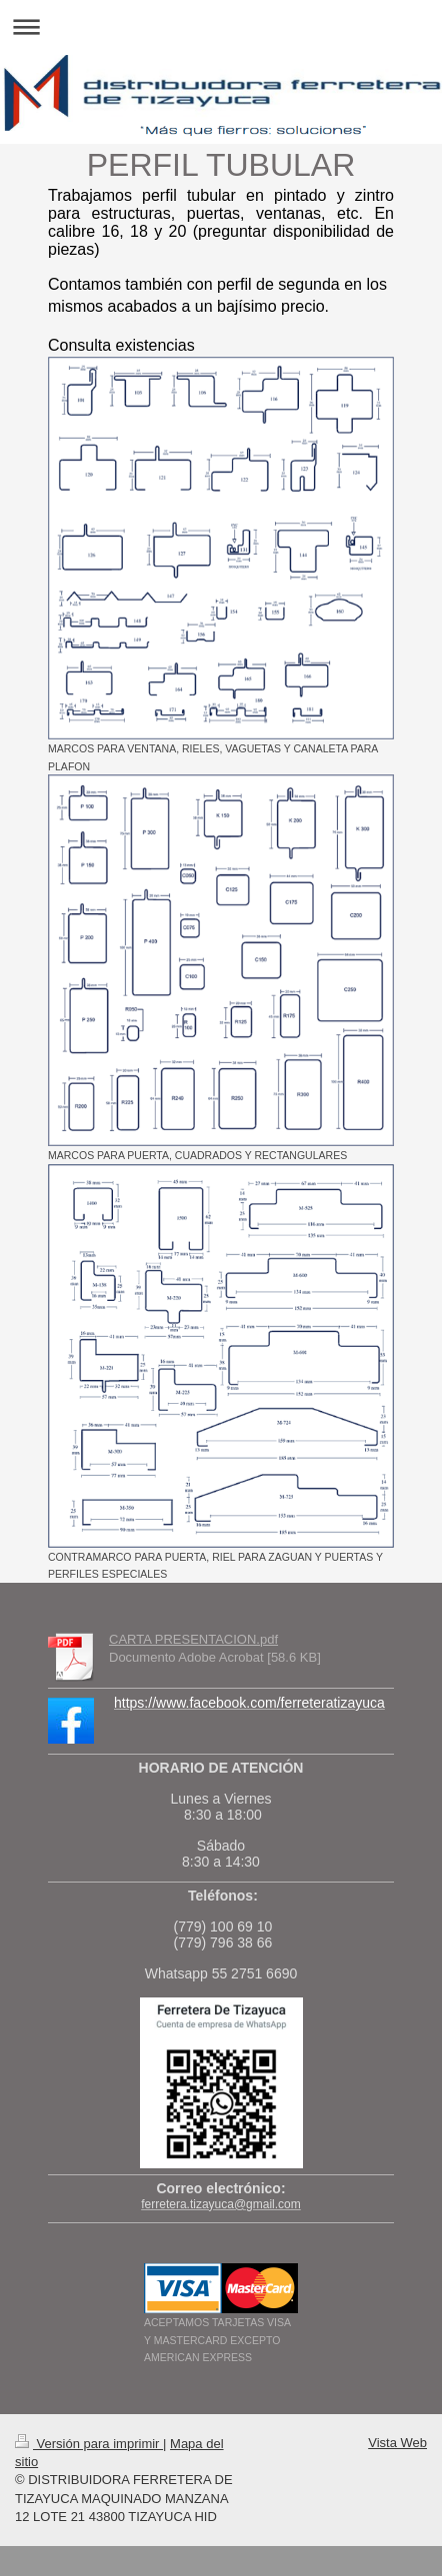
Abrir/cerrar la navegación (221, 26)
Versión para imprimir (89, 2443)
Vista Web (397, 2442)
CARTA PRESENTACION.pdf (193, 1639)
